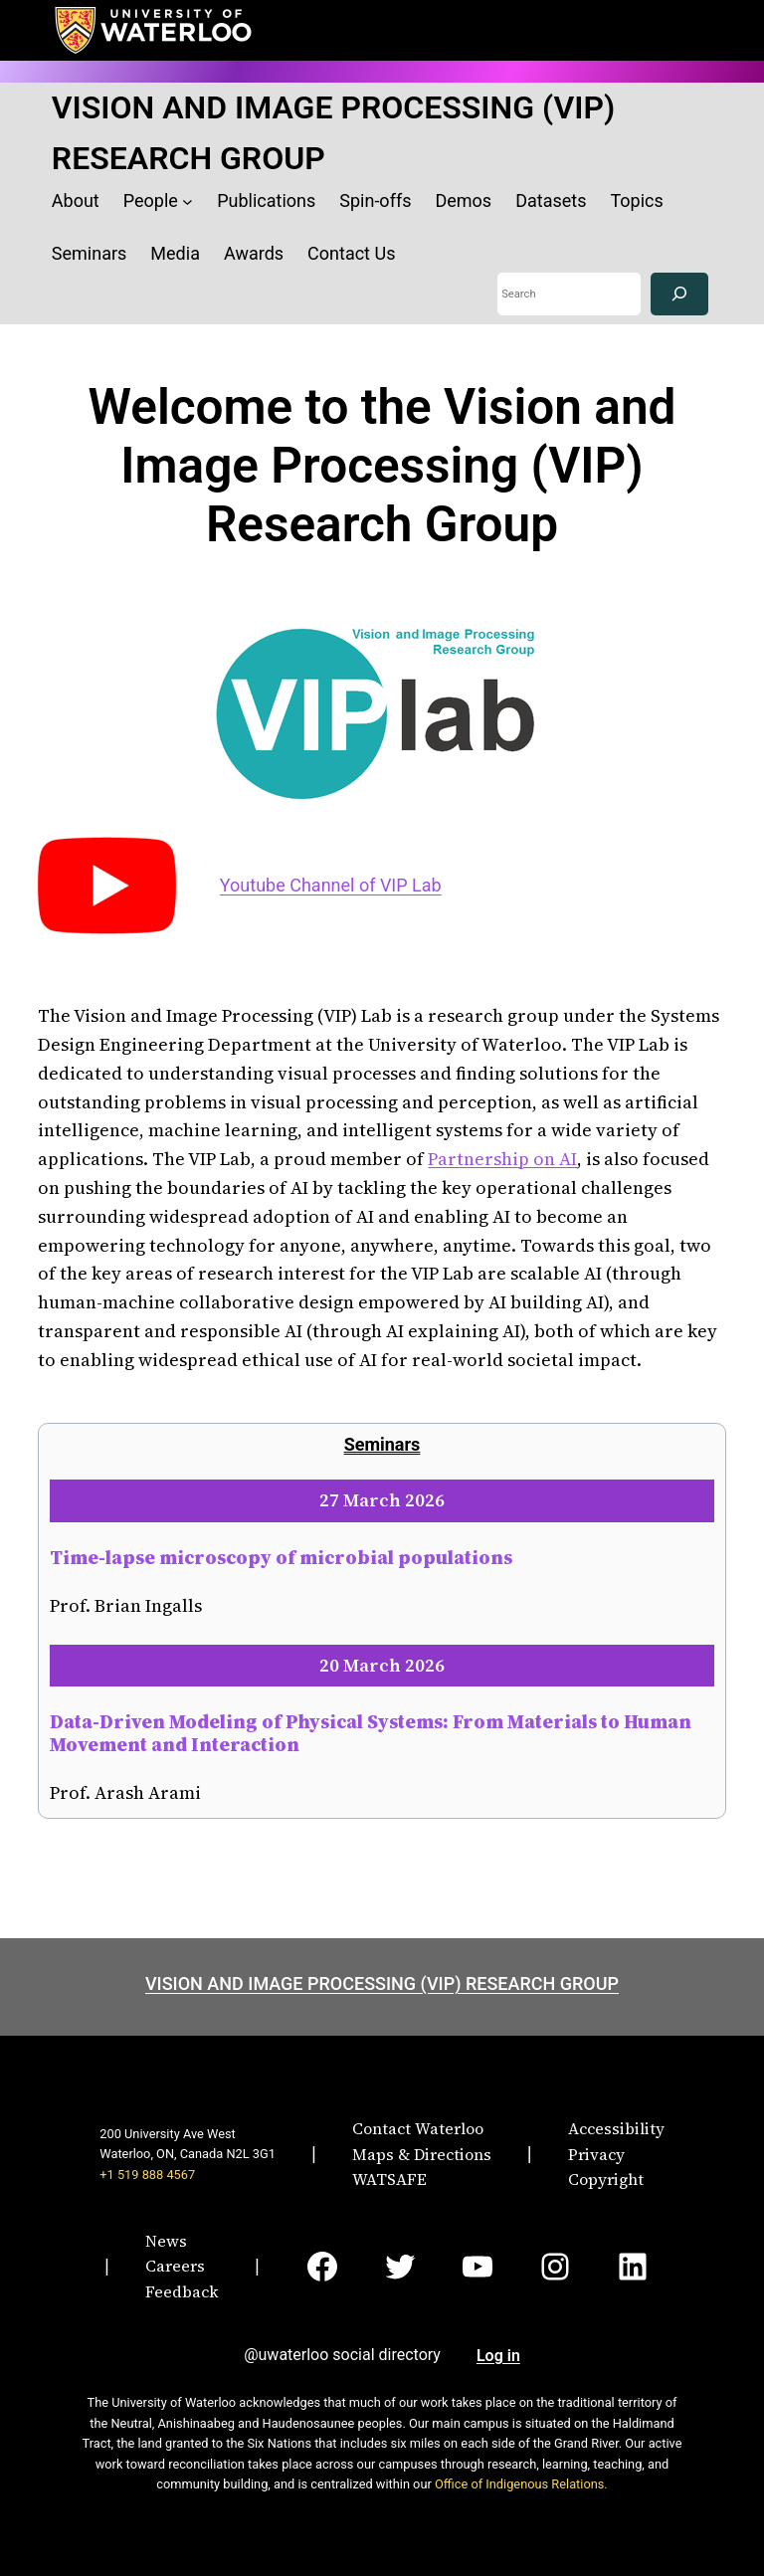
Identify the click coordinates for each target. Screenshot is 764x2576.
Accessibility (616, 2128)
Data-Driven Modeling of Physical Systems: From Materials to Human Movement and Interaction (370, 1732)
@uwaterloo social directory (342, 2354)
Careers (175, 2266)
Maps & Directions (421, 2154)
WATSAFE (389, 2179)
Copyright (606, 2179)
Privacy (596, 2154)
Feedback (182, 2291)
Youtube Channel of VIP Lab (331, 885)
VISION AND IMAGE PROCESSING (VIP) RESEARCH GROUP (382, 1983)
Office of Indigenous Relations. (521, 2484)
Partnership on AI (502, 1158)
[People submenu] (187, 201)
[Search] (679, 294)
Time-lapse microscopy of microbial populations (281, 1557)
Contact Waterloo (417, 2128)
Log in (498, 2355)
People (150, 200)
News (166, 2241)
